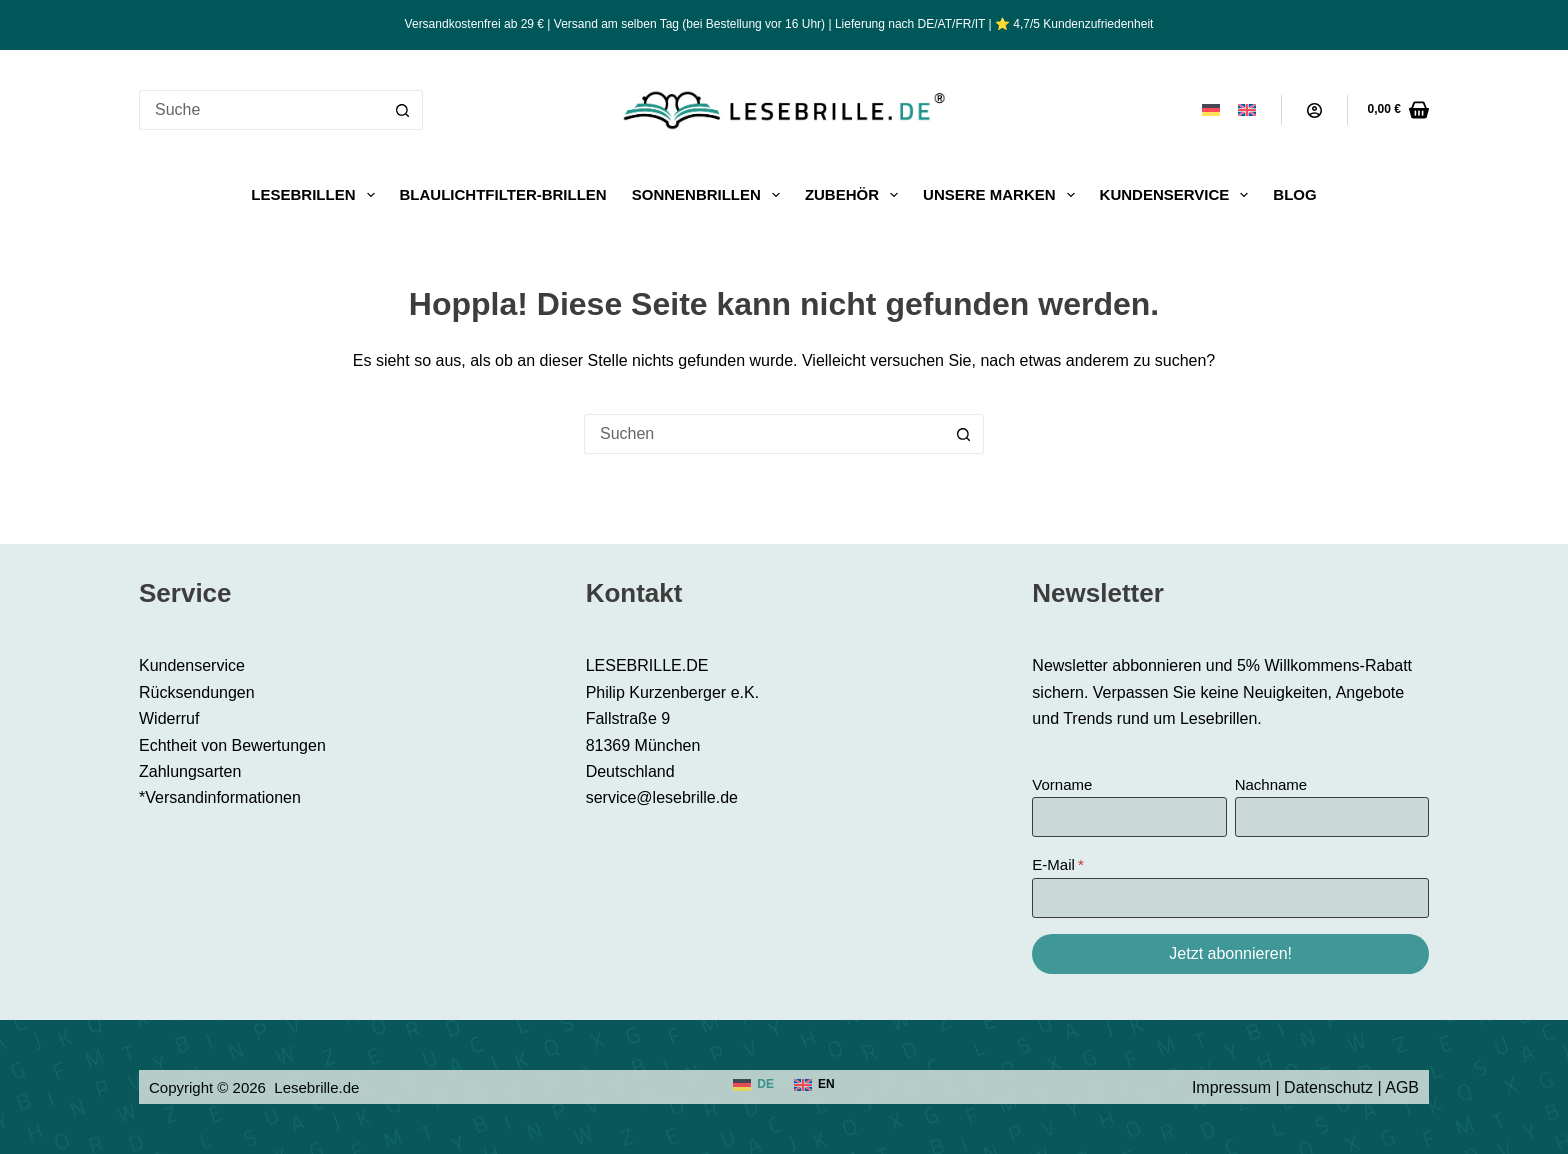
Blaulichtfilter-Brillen (503, 194)
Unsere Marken (1003, 195)
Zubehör (855, 195)
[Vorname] (1129, 817)
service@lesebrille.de (662, 797)
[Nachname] (1332, 817)
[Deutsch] (1211, 110)
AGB (1402, 1087)
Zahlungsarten (190, 771)
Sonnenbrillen (710, 195)
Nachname (1271, 784)
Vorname (1062, 784)
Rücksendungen (197, 692)
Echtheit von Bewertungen (232, 745)
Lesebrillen (316, 195)
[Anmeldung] (1314, 110)
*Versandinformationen (220, 797)
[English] (1247, 110)
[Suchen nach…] (261, 110)
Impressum (1231, 1087)
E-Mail (1053, 864)
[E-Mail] (1230, 898)
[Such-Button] (403, 110)
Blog (1294, 194)
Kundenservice (1178, 195)
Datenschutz (1328, 1087)
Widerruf (169, 718)
